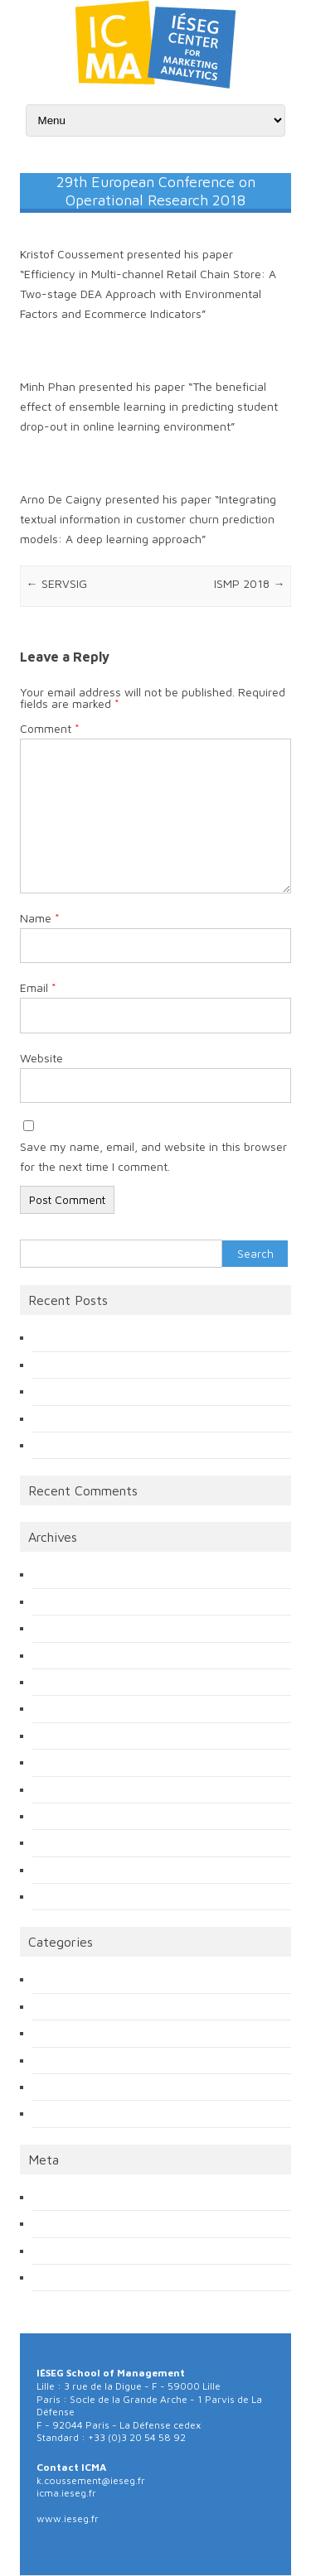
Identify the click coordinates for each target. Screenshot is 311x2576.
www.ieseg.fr (67, 2518)
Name (40, 918)
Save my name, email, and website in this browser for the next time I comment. (153, 1156)
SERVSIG (57, 583)
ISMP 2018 (249, 583)
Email (38, 987)
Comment (50, 728)
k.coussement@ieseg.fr (90, 2480)
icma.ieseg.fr (66, 2493)
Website (41, 1058)
